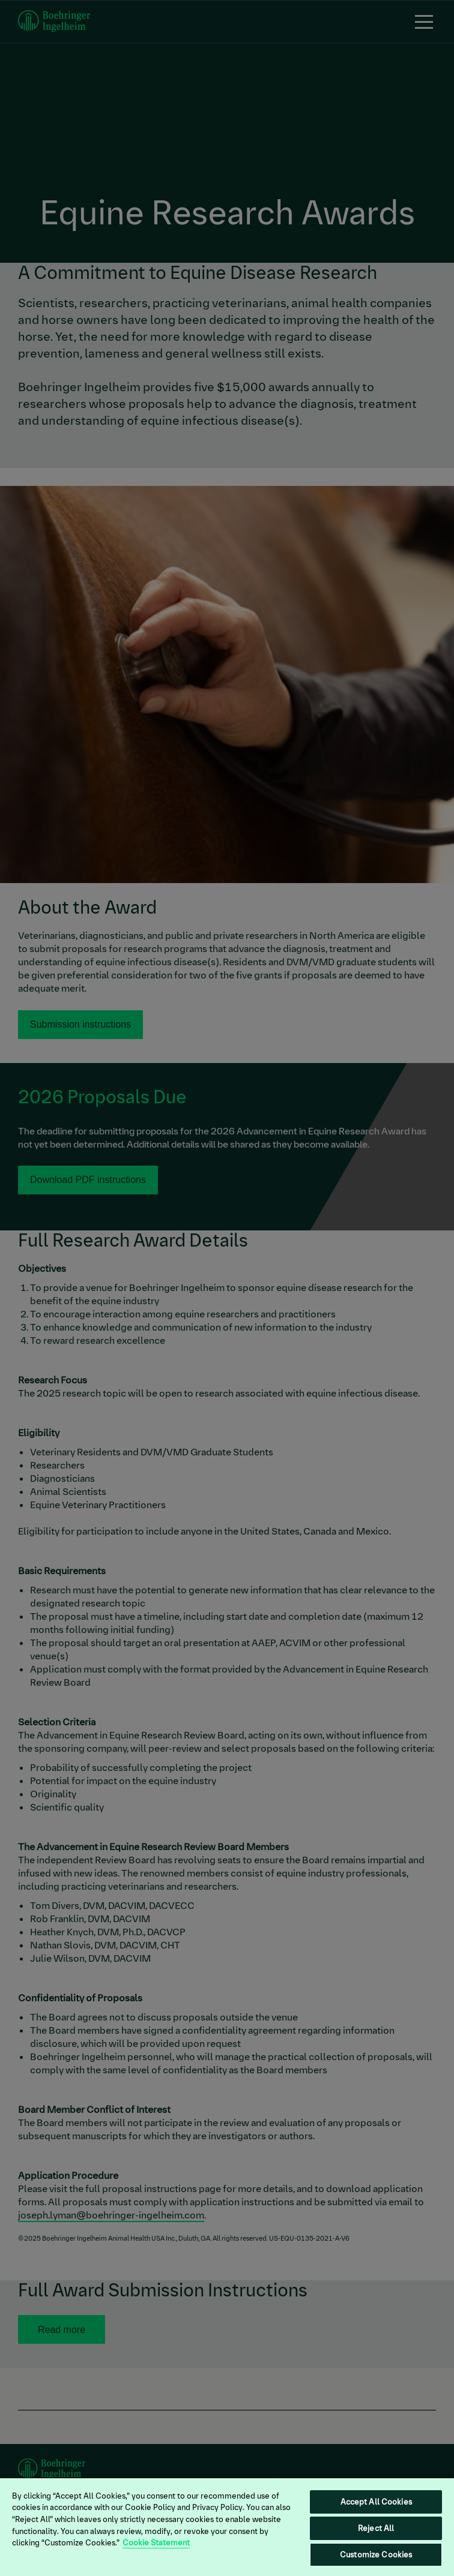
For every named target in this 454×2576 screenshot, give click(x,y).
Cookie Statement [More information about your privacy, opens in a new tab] (156, 2543)
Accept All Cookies (376, 2502)
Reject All (376, 2528)
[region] (227, 2526)
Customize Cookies (376, 2555)
